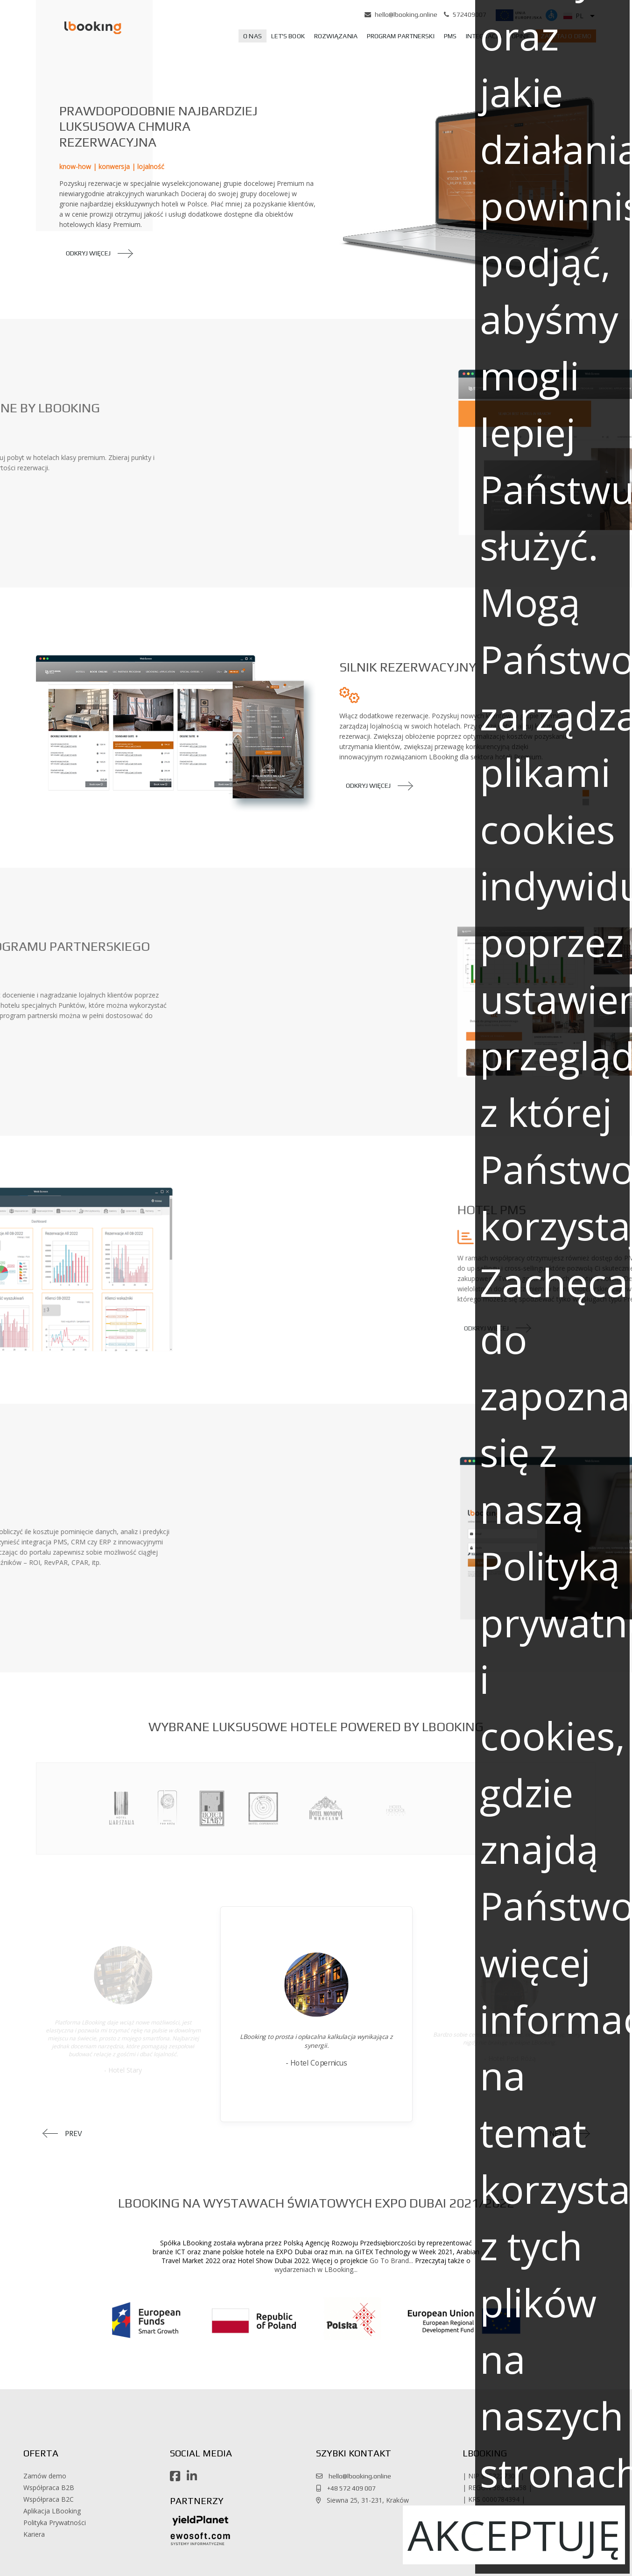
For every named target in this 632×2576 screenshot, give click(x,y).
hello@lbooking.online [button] (406, 14)
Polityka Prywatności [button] (54, 2522)
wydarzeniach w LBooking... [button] (316, 2269)
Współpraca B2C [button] (48, 2499)
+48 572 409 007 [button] (349, 2488)
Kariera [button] (34, 2534)
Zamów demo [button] (44, 2475)
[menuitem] (253, 35)
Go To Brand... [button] (391, 2260)
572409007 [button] (469, 14)
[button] (81, 27)
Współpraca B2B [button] (48, 2487)
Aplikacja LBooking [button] (52, 2510)
